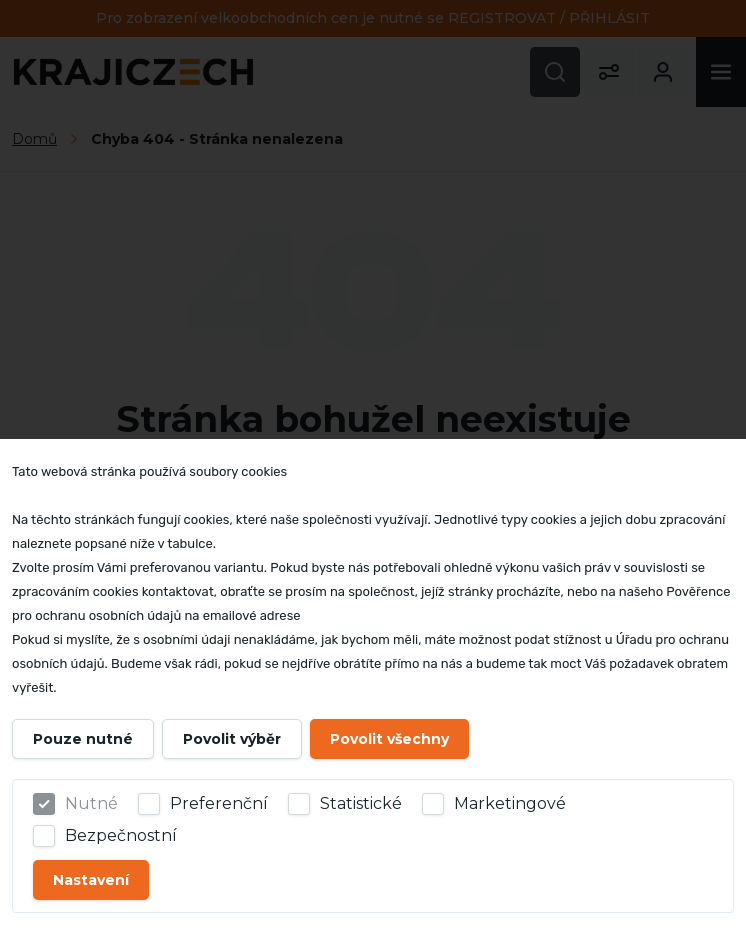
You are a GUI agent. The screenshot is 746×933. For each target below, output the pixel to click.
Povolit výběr (232, 739)
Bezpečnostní (121, 835)
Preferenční (219, 803)
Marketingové (510, 803)
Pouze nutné (83, 739)
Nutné (91, 803)
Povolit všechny (389, 739)
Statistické (361, 803)
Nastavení (91, 880)
